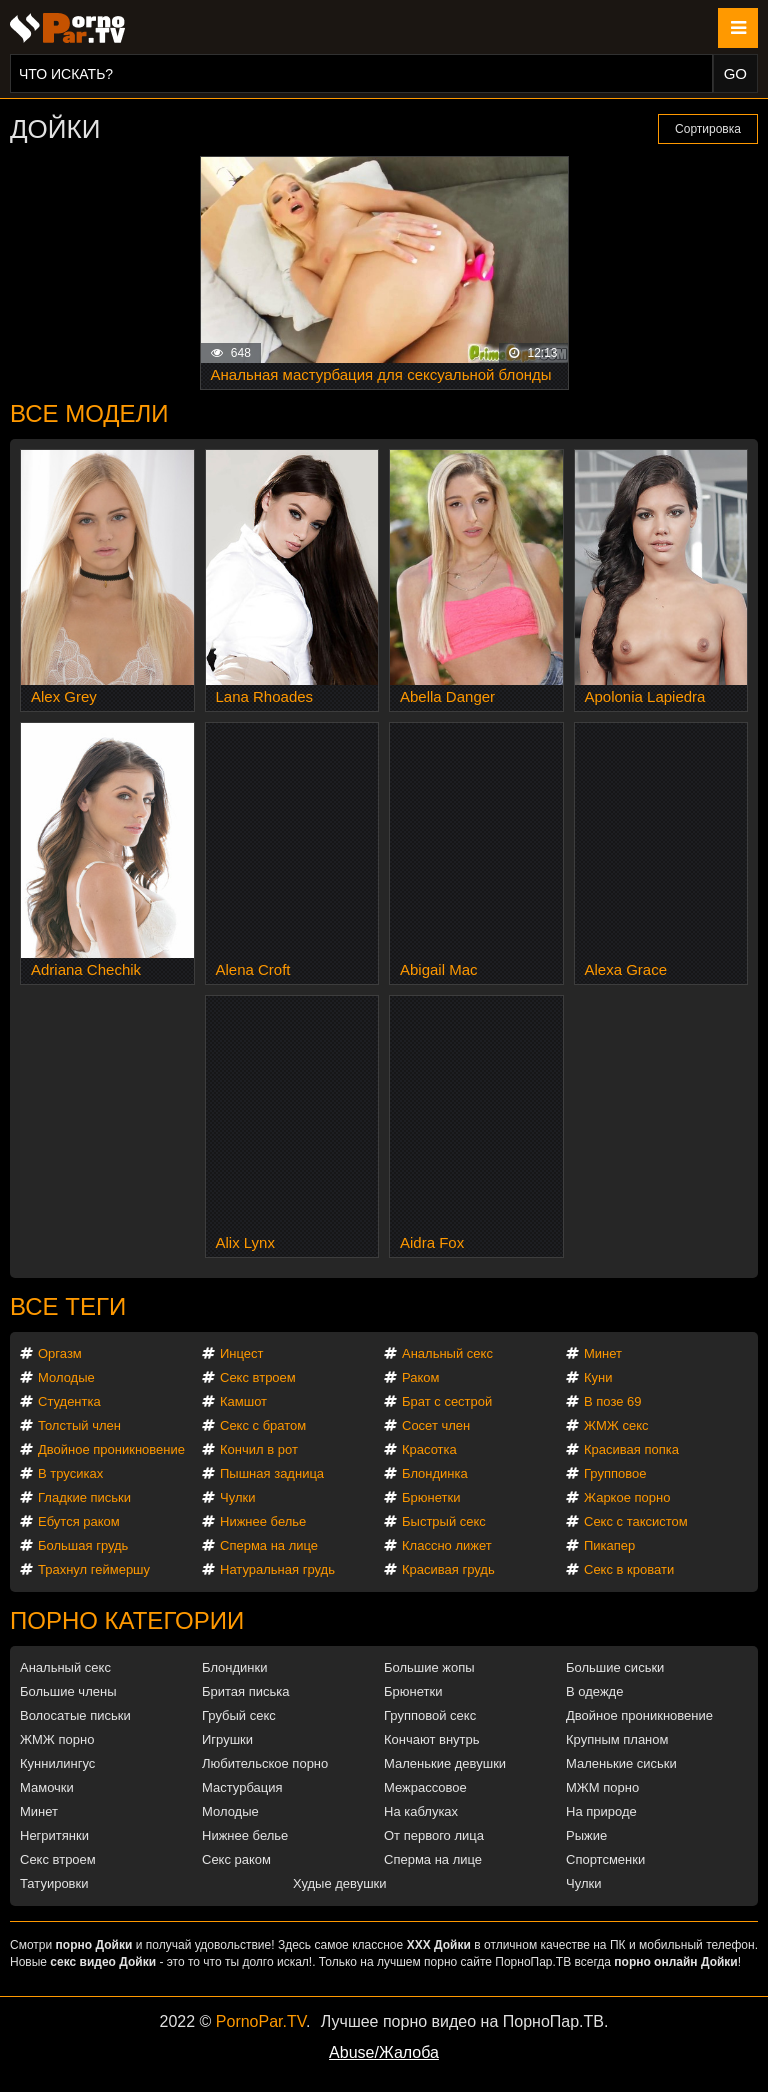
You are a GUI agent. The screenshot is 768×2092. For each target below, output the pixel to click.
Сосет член (436, 1425)
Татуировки (54, 1883)
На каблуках (421, 1811)
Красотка (429, 1449)
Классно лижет (447, 1545)
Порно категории (127, 1620)
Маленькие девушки (445, 1763)
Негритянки (54, 1835)
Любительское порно (265, 1763)
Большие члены (68, 1691)
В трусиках (70, 1473)
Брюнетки (431, 1497)
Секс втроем (258, 1377)
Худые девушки (340, 1883)
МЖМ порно (602, 1787)
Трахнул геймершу (94, 1569)
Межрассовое (425, 1787)
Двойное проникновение (111, 1449)
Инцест (242, 1353)
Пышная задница (272, 1473)
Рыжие (586, 1835)
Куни (598, 1377)
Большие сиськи (615, 1667)
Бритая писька (246, 1691)
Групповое (615, 1473)
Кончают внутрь (432, 1739)
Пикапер (609, 1545)
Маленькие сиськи (621, 1763)
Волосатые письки (75, 1715)
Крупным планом (617, 1739)
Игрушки (227, 1739)
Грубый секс (239, 1715)
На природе (601, 1811)
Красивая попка (631, 1449)
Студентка (69, 1401)
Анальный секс (447, 1353)
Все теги (68, 1306)
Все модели (89, 413)
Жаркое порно (627, 1497)
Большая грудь (83, 1545)
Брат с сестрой (447, 1401)
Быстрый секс (444, 1521)
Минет (603, 1353)
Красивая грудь (448, 1569)
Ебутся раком (79, 1521)
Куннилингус (57, 1763)
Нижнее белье (263, 1521)
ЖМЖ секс (616, 1425)
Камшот (243, 1401)
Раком (420, 1377)
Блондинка (435, 1473)
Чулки (237, 1497)
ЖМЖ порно (57, 1739)
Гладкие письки (84, 1497)
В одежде (594, 1691)
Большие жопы (429, 1667)
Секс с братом (263, 1425)
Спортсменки (605, 1859)
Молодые (66, 1377)
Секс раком (236, 1859)
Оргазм (60, 1353)
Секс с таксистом (636, 1521)
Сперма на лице (269, 1545)
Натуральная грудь (277, 1569)
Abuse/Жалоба (384, 2052)
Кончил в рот (259, 1449)
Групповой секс (430, 1715)
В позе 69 (613, 1401)
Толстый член (79, 1425)
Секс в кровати (629, 1569)
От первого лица (434, 1835)
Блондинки (235, 1667)
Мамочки (47, 1787)
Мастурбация (242, 1787)
